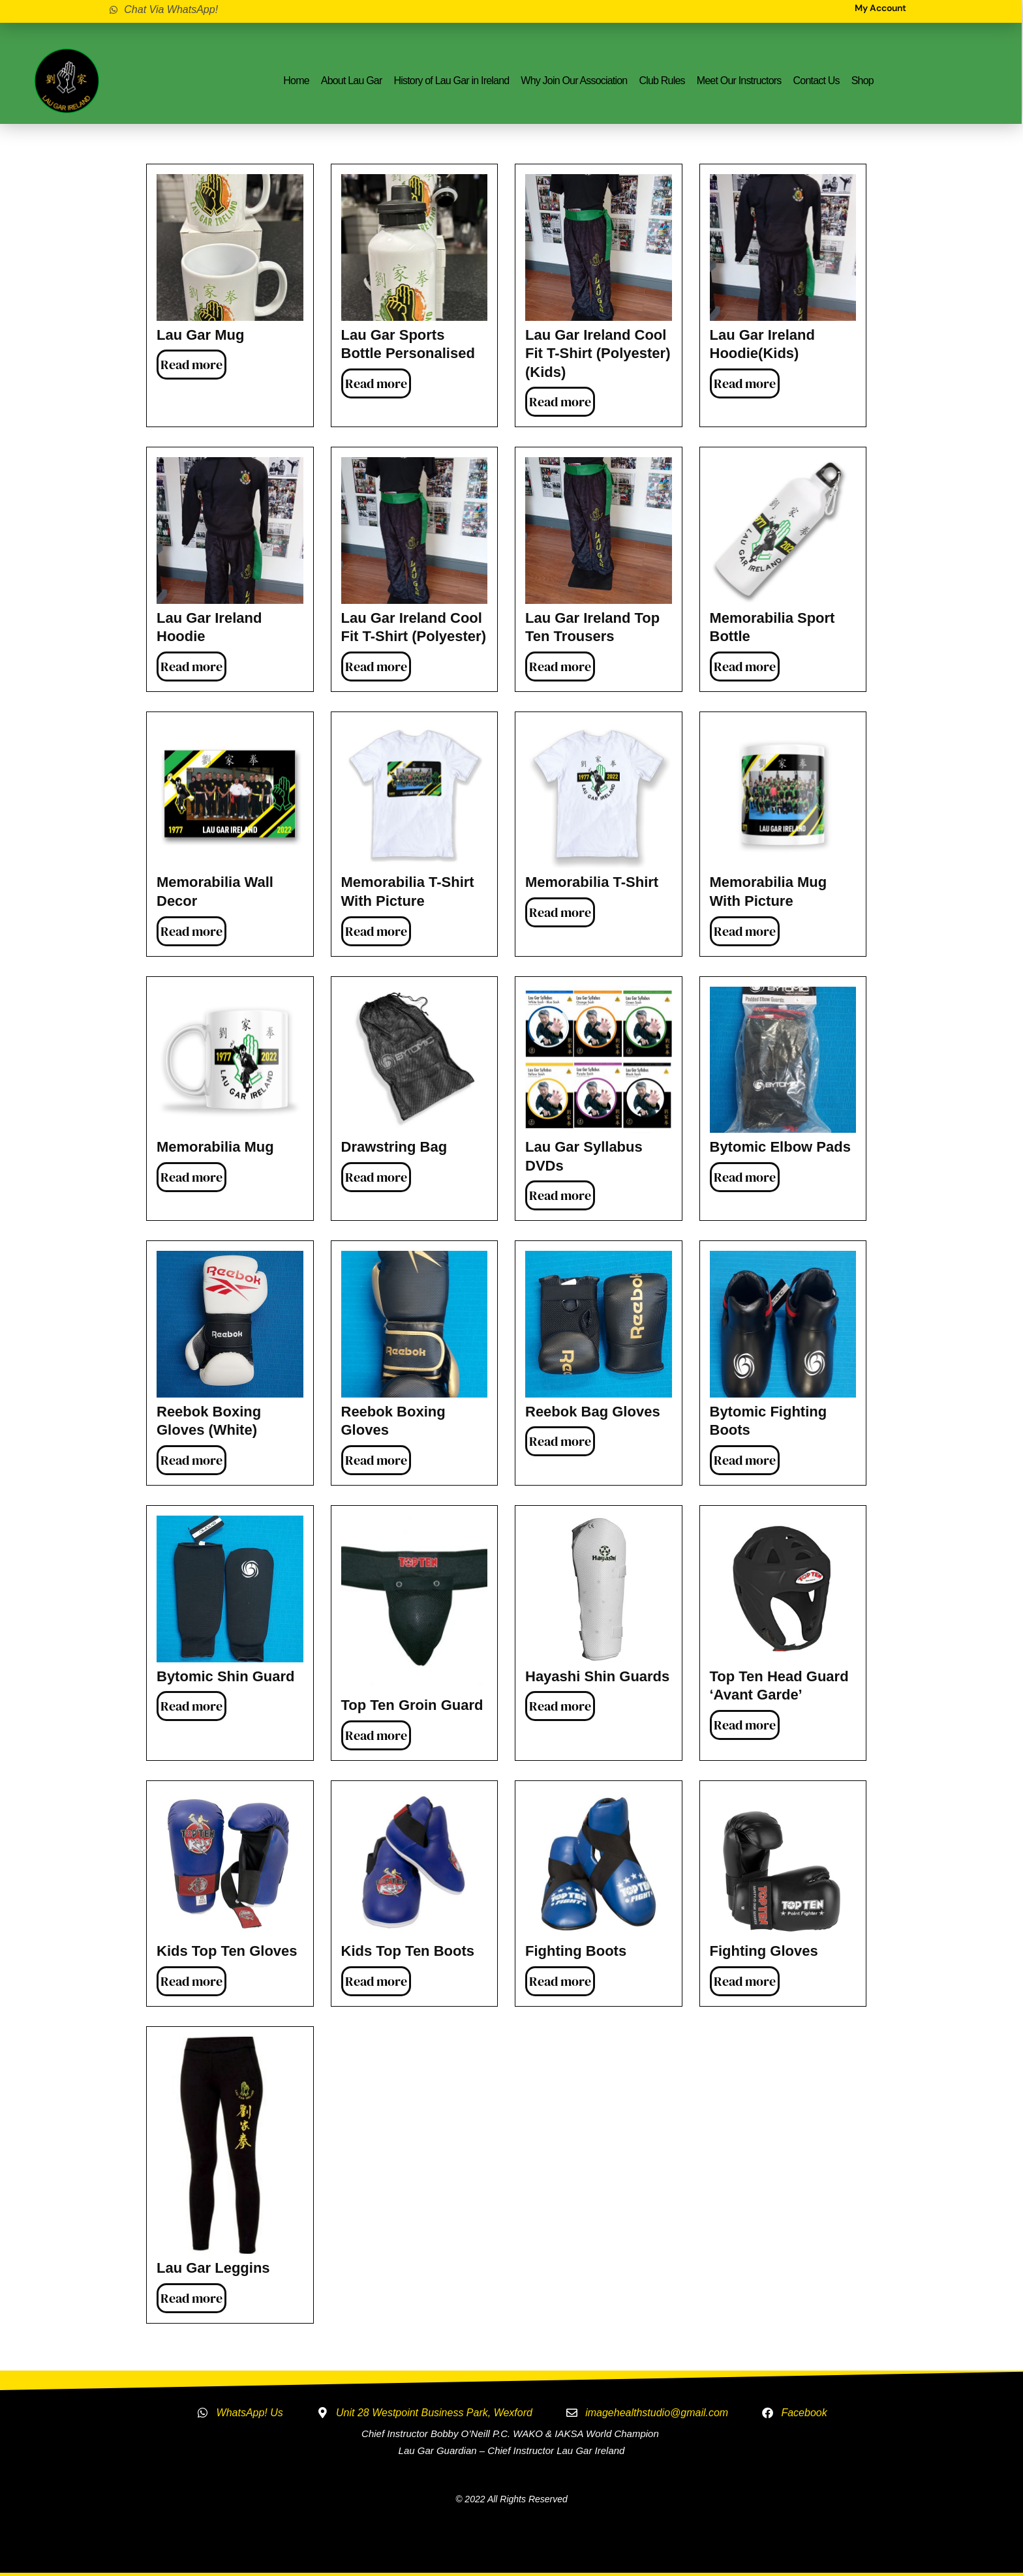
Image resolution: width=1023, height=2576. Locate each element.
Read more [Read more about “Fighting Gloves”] (745, 1981)
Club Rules (661, 80)
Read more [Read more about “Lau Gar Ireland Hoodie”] (191, 666)
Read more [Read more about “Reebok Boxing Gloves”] (376, 1460)
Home (296, 80)
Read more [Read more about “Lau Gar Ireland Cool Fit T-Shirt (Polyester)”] (376, 666)
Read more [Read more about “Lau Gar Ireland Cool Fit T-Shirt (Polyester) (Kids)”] (560, 402)
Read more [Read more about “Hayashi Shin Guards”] (560, 1706)
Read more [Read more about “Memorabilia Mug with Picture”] (745, 931)
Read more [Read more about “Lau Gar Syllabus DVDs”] (560, 1195)
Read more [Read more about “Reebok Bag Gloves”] (560, 1441)
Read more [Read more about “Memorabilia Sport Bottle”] (745, 666)
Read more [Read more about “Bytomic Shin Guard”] (191, 1706)
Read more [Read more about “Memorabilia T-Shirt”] (560, 912)
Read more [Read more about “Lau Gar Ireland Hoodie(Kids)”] (745, 383)
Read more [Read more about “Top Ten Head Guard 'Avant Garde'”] (745, 1725)
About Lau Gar (351, 80)
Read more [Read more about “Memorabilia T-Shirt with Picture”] (376, 931)
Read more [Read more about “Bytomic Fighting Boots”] (745, 1460)
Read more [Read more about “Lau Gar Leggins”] (191, 2298)
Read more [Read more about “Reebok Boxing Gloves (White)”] (191, 1460)
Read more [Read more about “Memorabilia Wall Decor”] (191, 931)
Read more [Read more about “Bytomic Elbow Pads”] (745, 1177)
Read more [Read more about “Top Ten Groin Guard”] (376, 1735)
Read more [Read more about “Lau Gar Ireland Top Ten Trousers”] (560, 666)
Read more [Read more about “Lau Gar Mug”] (191, 364)
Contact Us (816, 80)
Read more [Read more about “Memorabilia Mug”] (191, 1177)
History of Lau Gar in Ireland (451, 80)
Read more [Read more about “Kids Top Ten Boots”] (376, 1981)
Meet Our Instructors (739, 80)
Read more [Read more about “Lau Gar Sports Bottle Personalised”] (376, 383)
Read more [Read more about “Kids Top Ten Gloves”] (191, 1981)
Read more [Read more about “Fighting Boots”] (560, 1981)
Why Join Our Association (574, 80)
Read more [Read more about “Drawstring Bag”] (376, 1177)
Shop (862, 80)
